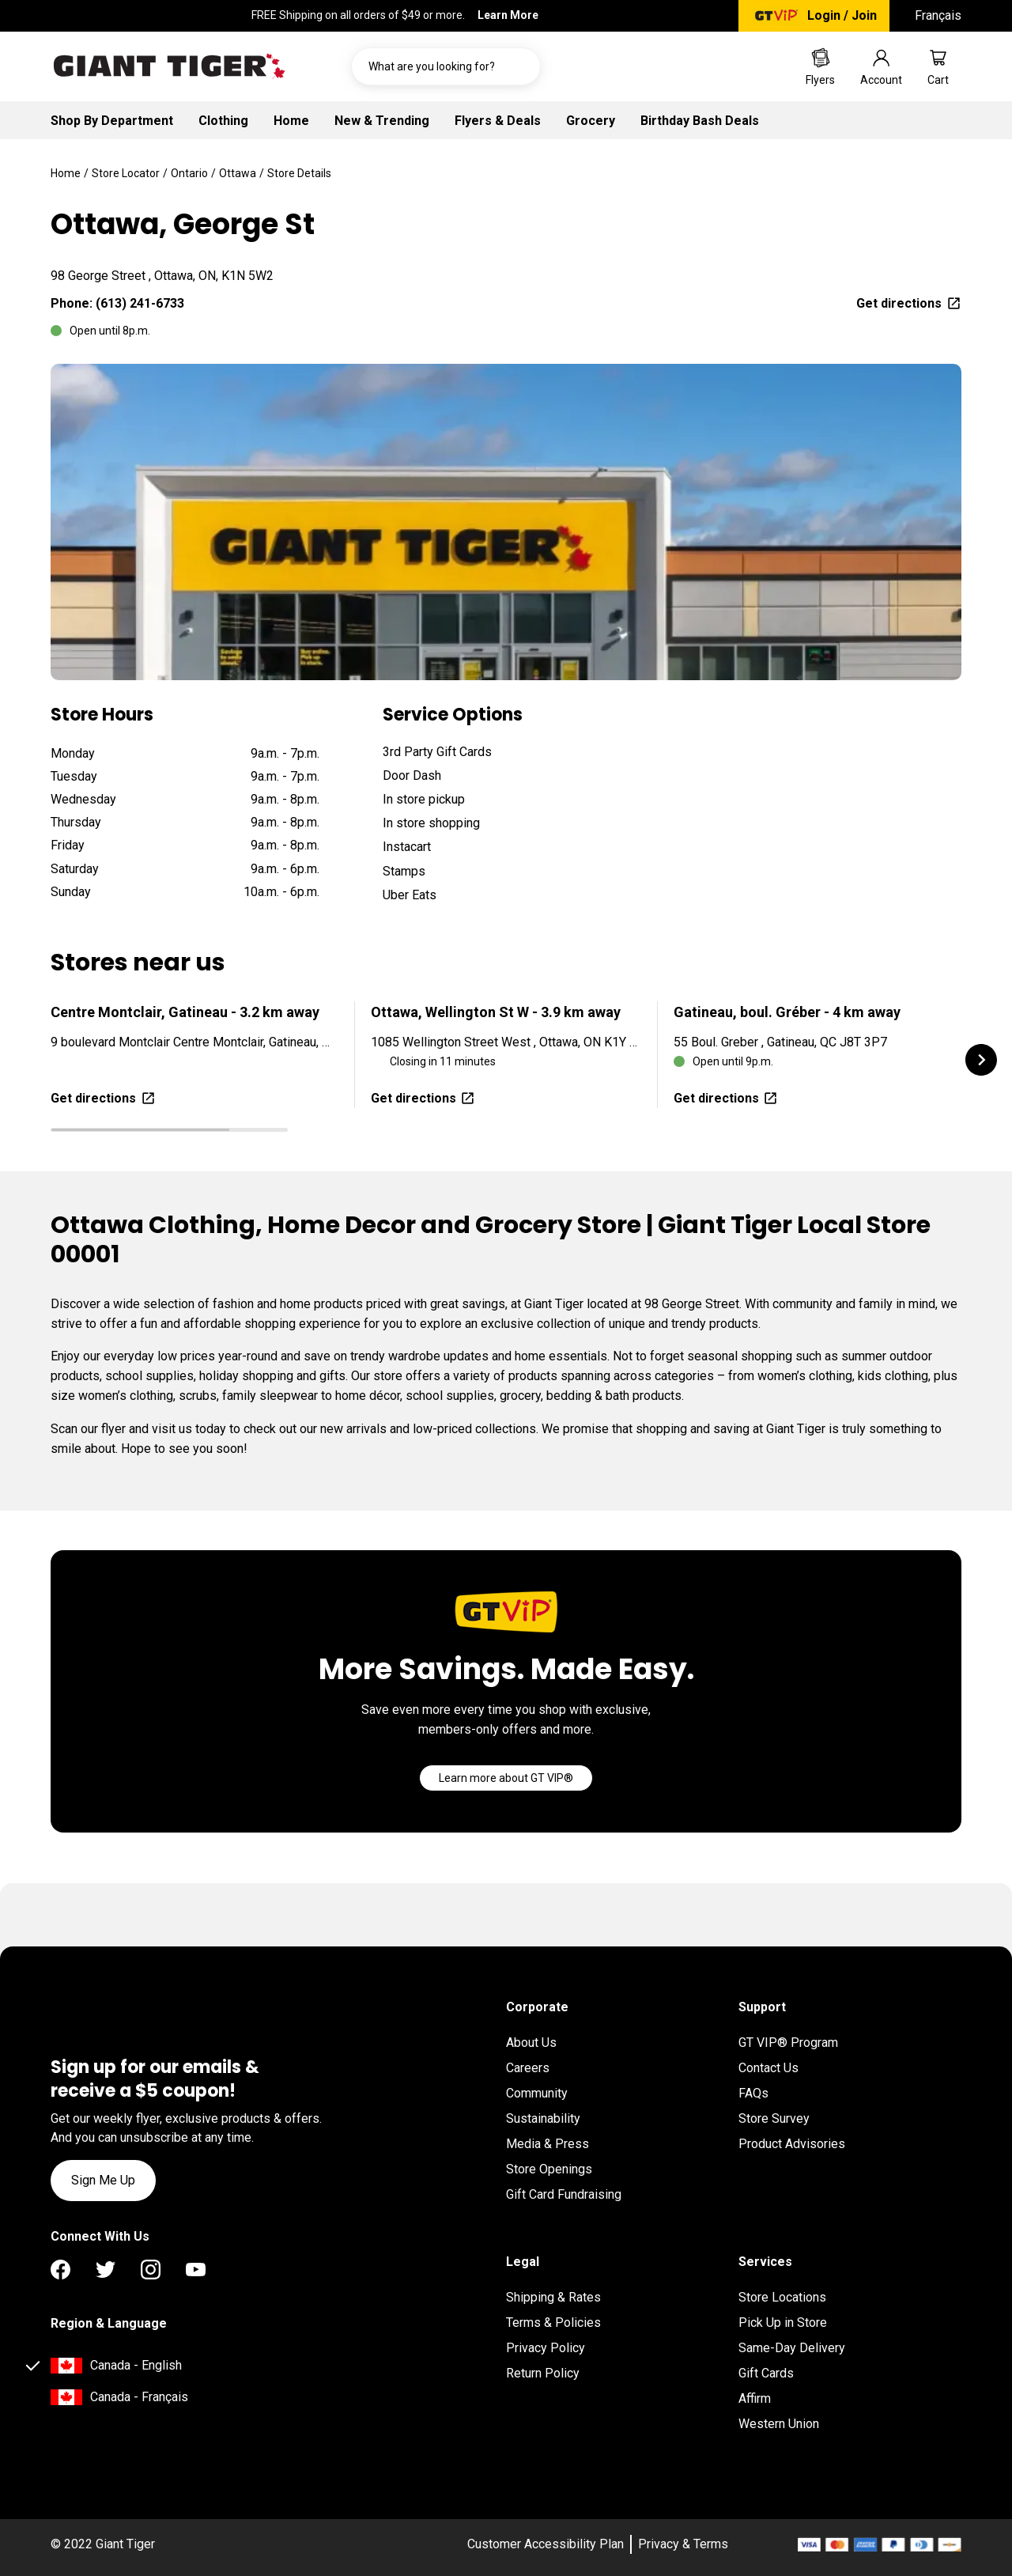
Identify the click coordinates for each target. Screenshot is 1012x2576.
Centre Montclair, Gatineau (185, 1012)
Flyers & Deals (498, 120)
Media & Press (547, 2143)
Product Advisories (791, 2143)
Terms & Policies (553, 2322)
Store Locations (782, 2297)
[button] (981, 1059)
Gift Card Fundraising (563, 2194)
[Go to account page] (881, 66)
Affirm (754, 2398)
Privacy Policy (545, 2347)
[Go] (506, 1778)
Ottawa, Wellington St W (496, 1012)
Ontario (189, 173)
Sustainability (543, 2118)
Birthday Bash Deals (699, 120)
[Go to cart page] (938, 66)
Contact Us (768, 2067)
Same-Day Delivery (791, 2347)
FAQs (753, 2093)
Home (291, 120)
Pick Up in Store (782, 2322)
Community (537, 2093)
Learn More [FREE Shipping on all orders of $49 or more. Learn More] (508, 15)
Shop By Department (112, 120)
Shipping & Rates (553, 2297)
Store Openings (549, 2169)
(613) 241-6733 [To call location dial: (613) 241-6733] (140, 303)
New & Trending (381, 120)
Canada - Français (139, 2396)
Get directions (908, 303)
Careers (527, 2067)
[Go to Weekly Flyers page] (820, 66)
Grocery (590, 120)
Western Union (778, 2423)
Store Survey (774, 2118)
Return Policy (543, 2373)
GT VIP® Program (788, 2042)
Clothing (223, 120)
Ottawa (237, 173)
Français (938, 15)
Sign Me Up (103, 2180)
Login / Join (842, 15)
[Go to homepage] (169, 66)
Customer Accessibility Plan (545, 2543)
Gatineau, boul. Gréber (787, 1012)
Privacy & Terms (683, 2543)
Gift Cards (766, 2373)
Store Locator (126, 173)
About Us (531, 2042)
